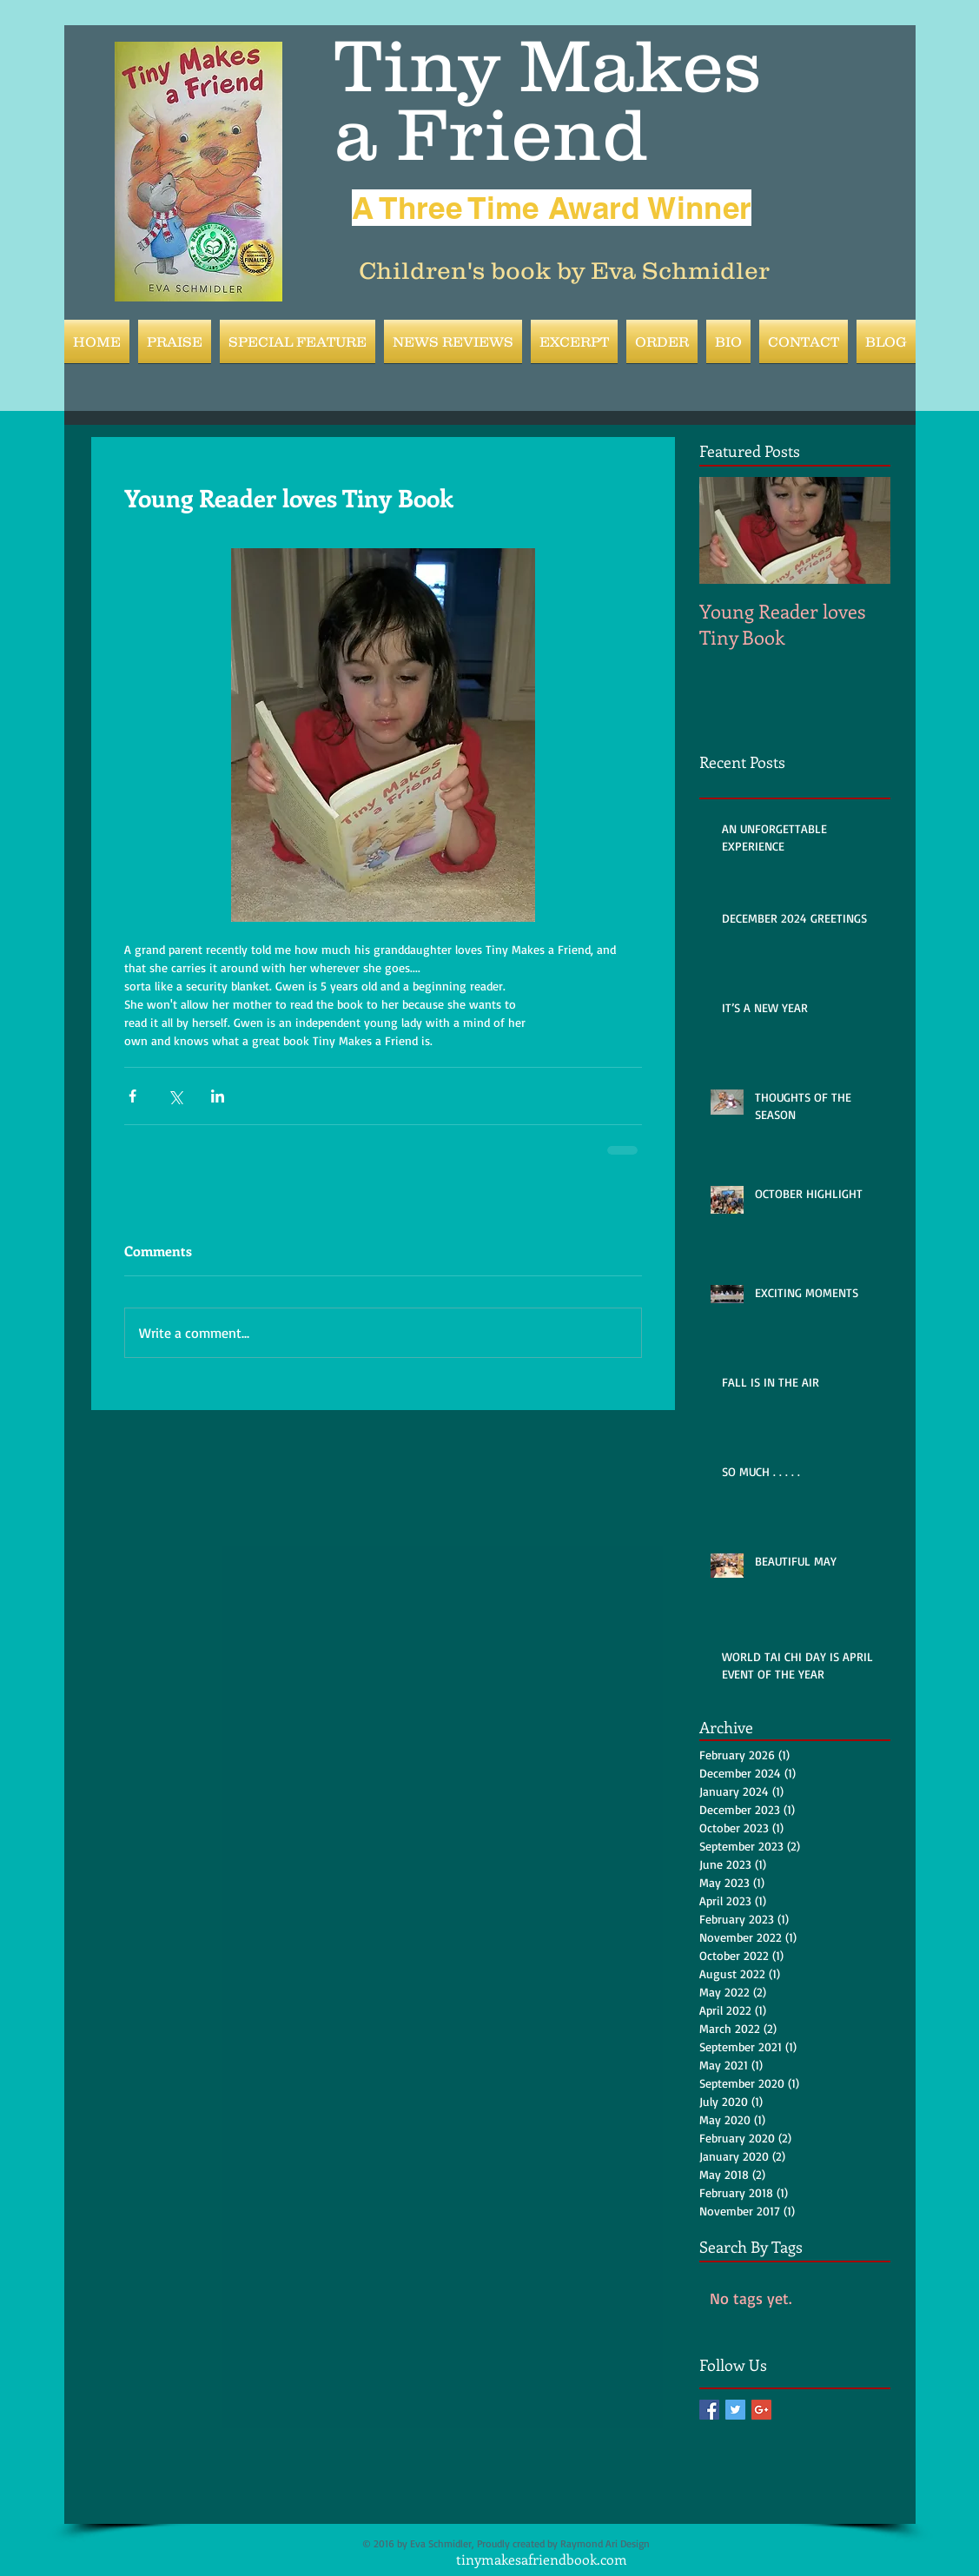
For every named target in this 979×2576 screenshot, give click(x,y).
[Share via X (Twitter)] (175, 1096)
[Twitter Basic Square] (735, 2410)
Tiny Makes (548, 65)
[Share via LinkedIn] (217, 1096)
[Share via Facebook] (132, 1096)
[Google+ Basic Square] (761, 2410)
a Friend (491, 133)
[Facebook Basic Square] (709, 2410)
